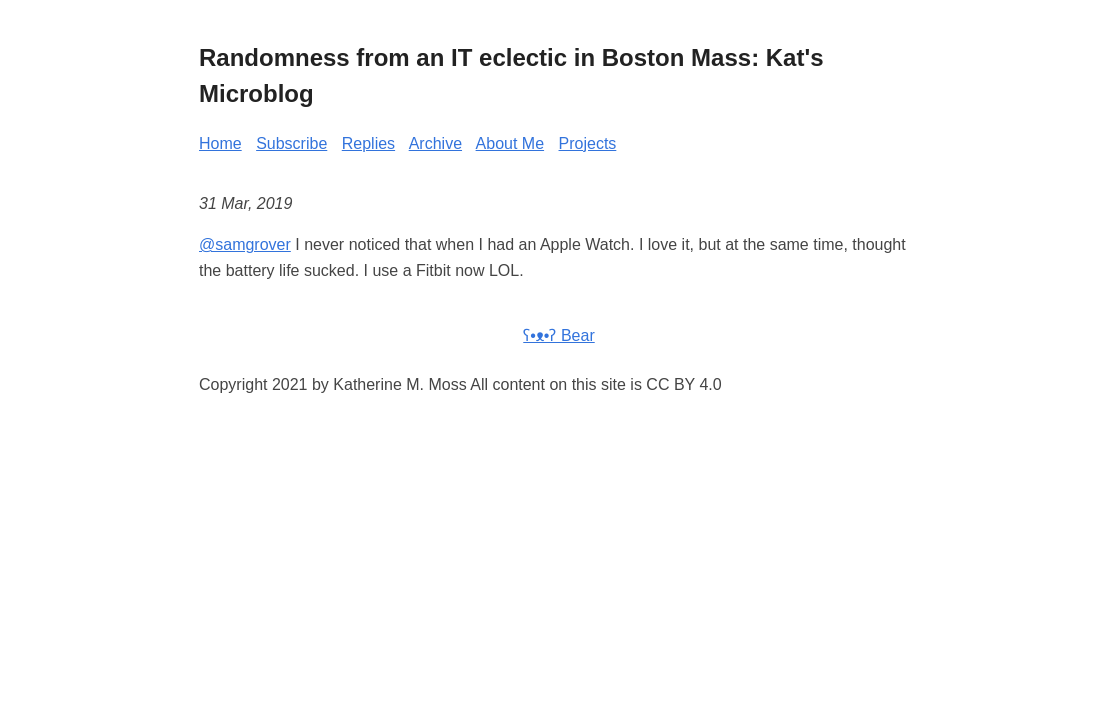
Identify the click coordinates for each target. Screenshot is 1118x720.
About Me (510, 143)
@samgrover (245, 244)
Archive (435, 143)
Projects (588, 143)
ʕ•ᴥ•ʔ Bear (558, 335)
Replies (368, 143)
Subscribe (291, 143)
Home (220, 143)
